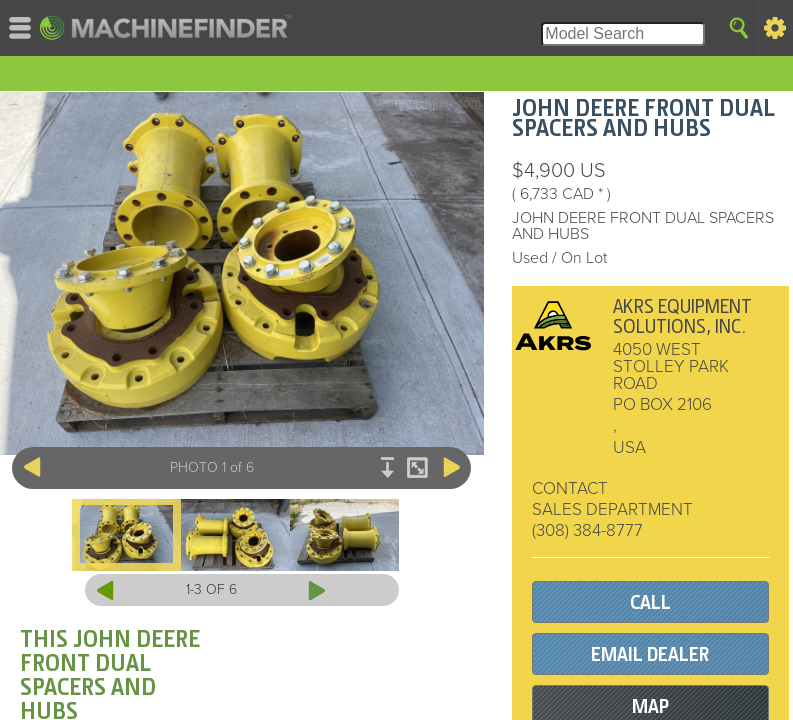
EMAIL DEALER (650, 654)
